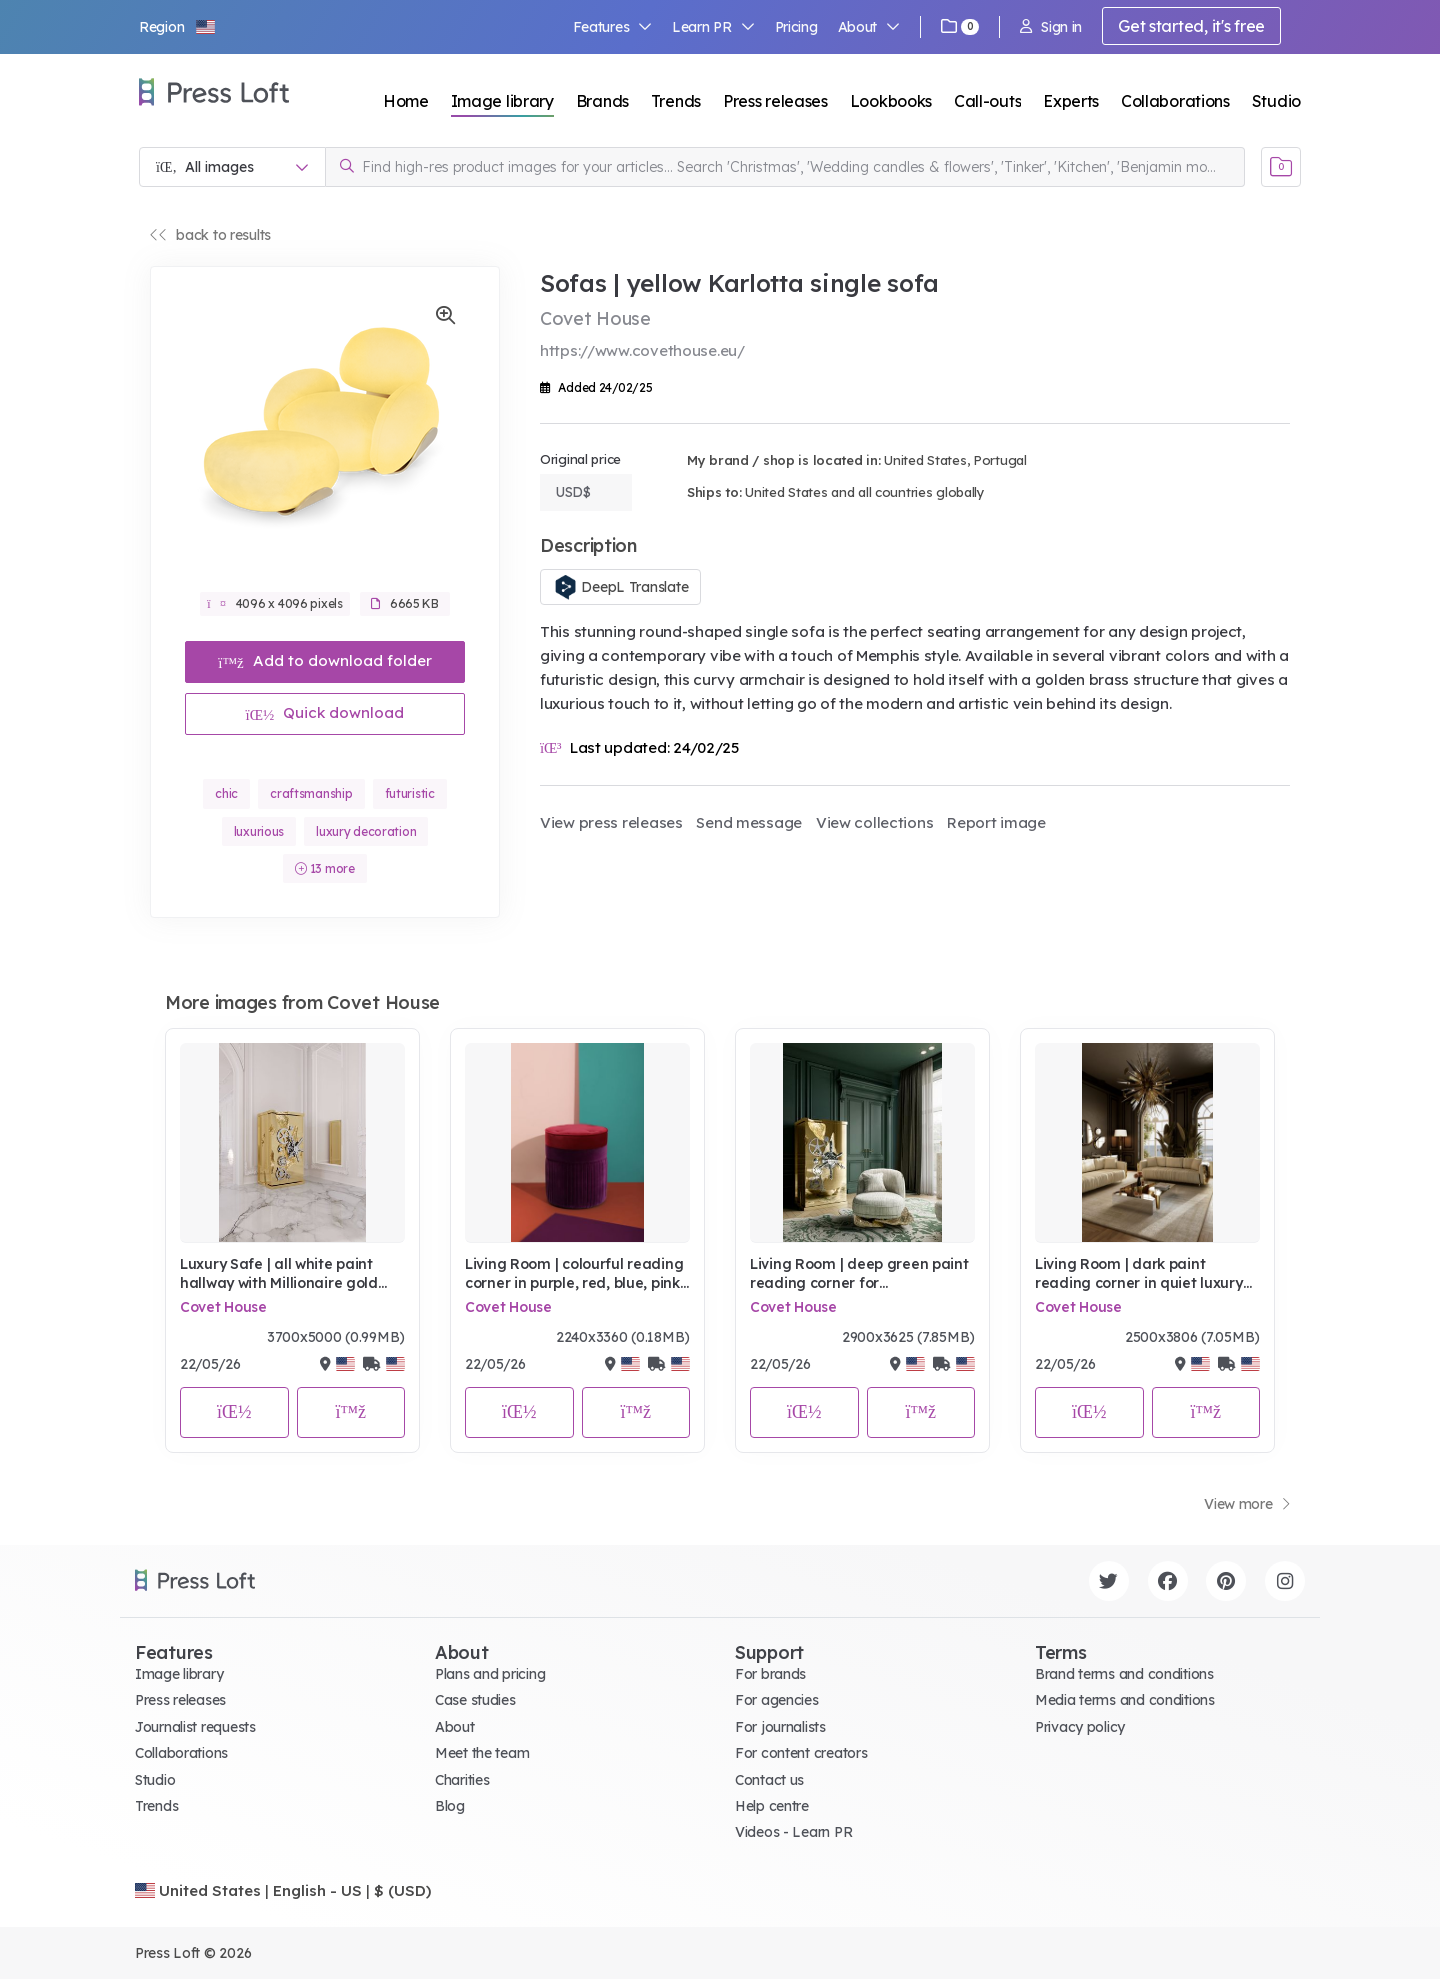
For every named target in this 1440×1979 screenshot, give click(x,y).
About (869, 27)
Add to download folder (325, 660)
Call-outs (987, 101)
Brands (602, 101)
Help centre (772, 1806)
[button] (178, 27)
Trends (676, 101)
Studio (1276, 101)
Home (406, 101)
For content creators (801, 1753)
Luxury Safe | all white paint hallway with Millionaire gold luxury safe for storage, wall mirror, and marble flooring (279, 1274)
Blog (450, 1806)
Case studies (475, 1700)
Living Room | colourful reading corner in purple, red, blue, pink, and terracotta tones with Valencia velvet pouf (574, 1274)
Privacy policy (1080, 1727)
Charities (462, 1780)
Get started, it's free (1191, 26)
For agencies (777, 1700)
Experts (1071, 101)
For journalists (780, 1727)
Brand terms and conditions (1124, 1674)
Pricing (796, 27)
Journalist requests (195, 1727)
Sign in (1051, 27)
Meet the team (482, 1753)
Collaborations (1175, 101)
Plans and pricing (490, 1674)
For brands (770, 1674)
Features (613, 27)
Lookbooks (891, 101)
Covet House (223, 1307)
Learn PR (713, 27)
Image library (502, 101)
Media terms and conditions (1125, 1700)
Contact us (769, 1780)
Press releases (775, 101)
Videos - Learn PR (793, 1832)
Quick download (325, 712)
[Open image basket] (1281, 167)
